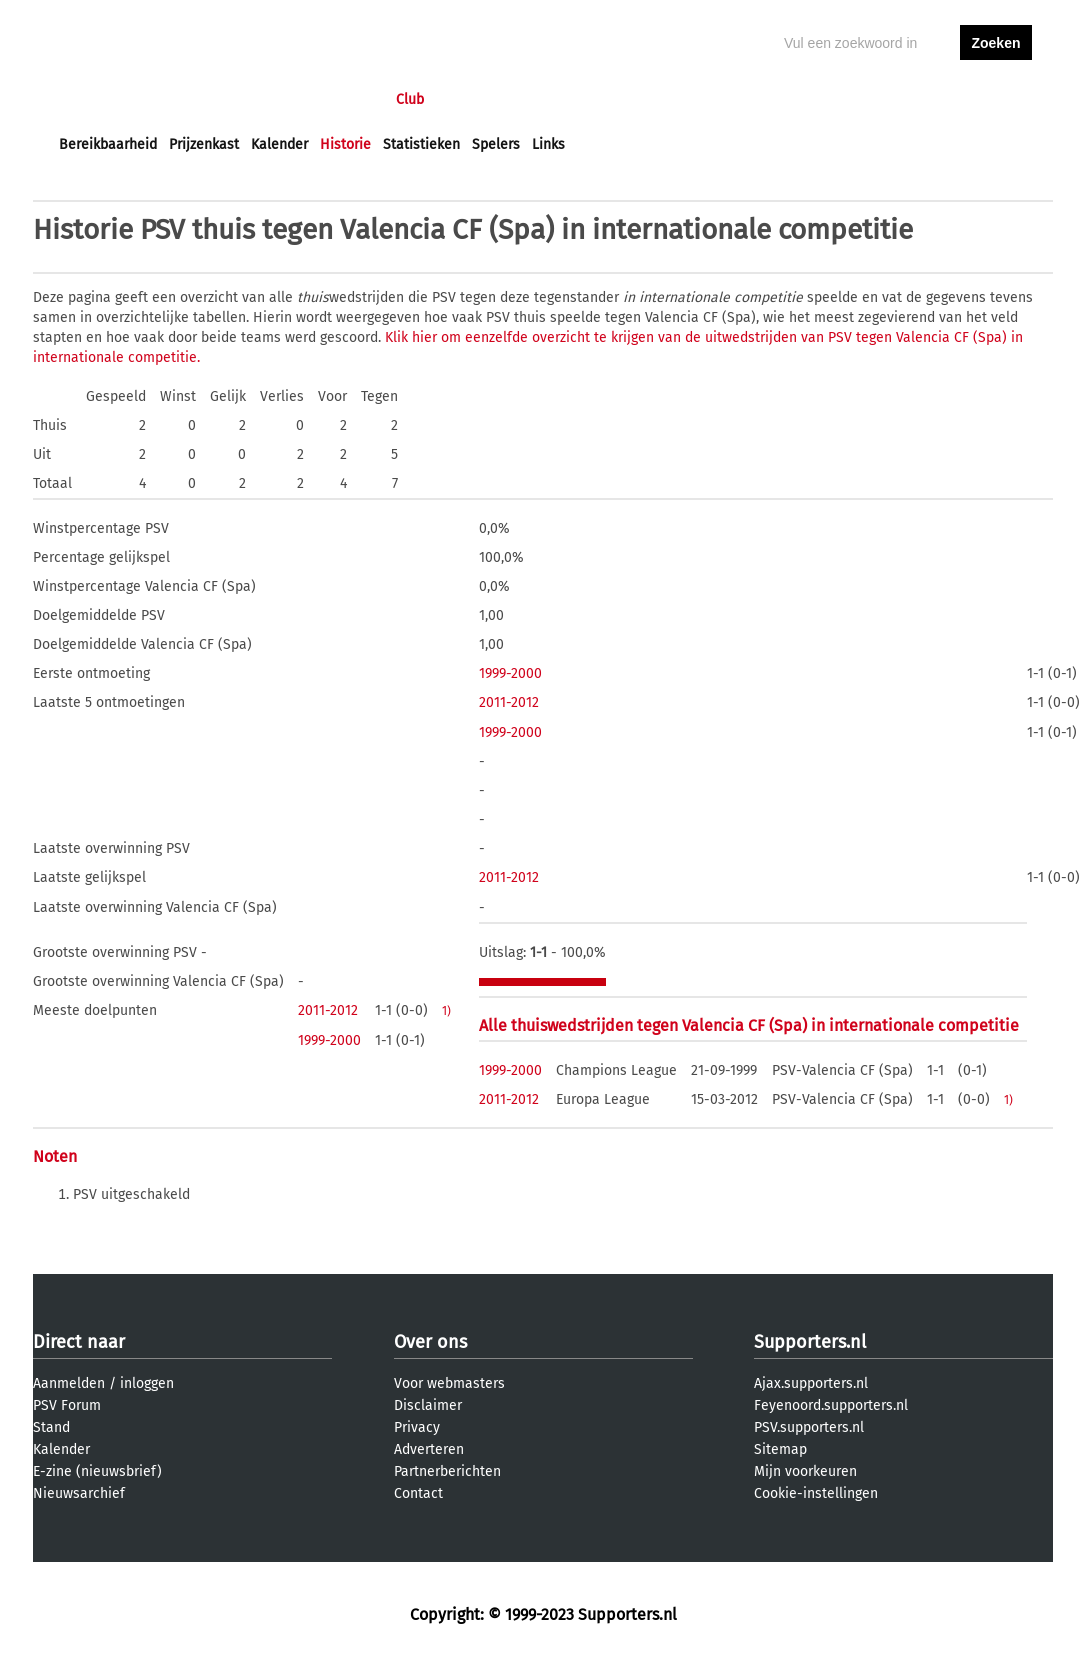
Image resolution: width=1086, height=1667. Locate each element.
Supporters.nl (810, 1342)
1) (446, 1011)
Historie (345, 144)
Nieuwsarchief (79, 1493)
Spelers (496, 144)
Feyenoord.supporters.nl (831, 1405)
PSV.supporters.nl (809, 1427)
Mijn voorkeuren (805, 1471)
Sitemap (780, 1449)
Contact (418, 1493)
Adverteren (429, 1449)
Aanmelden (69, 1383)
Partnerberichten (447, 1471)
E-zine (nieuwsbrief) (97, 1471)
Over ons (430, 1342)
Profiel (470, 99)
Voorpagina (95, 99)
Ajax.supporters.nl (811, 1383)
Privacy (417, 1427)
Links (548, 144)
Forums (253, 99)
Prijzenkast (204, 144)
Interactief (336, 99)
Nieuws (180, 99)
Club (410, 99)
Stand (51, 1427)
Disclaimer (428, 1405)
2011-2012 (509, 702)
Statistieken (421, 144)
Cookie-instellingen (816, 1493)
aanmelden (996, 99)
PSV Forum (67, 1405)
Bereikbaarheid (108, 144)
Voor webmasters (449, 1383)
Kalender (279, 144)
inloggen (919, 99)
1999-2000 (510, 673)
